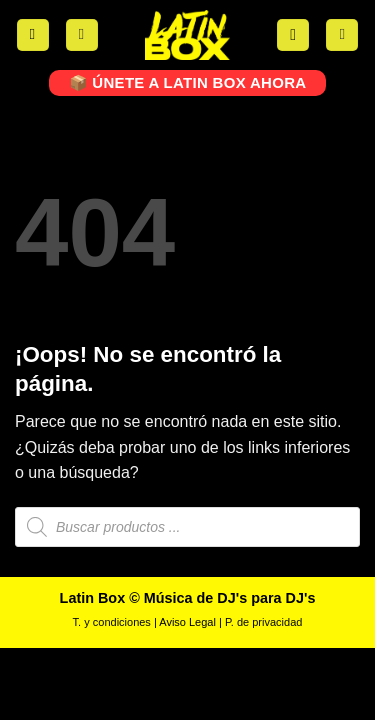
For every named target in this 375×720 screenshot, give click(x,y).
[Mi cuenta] (82, 35)
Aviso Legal (187, 622)
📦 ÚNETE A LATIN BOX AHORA (188, 82)
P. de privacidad (263, 622)
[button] (33, 35)
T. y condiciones (112, 622)
